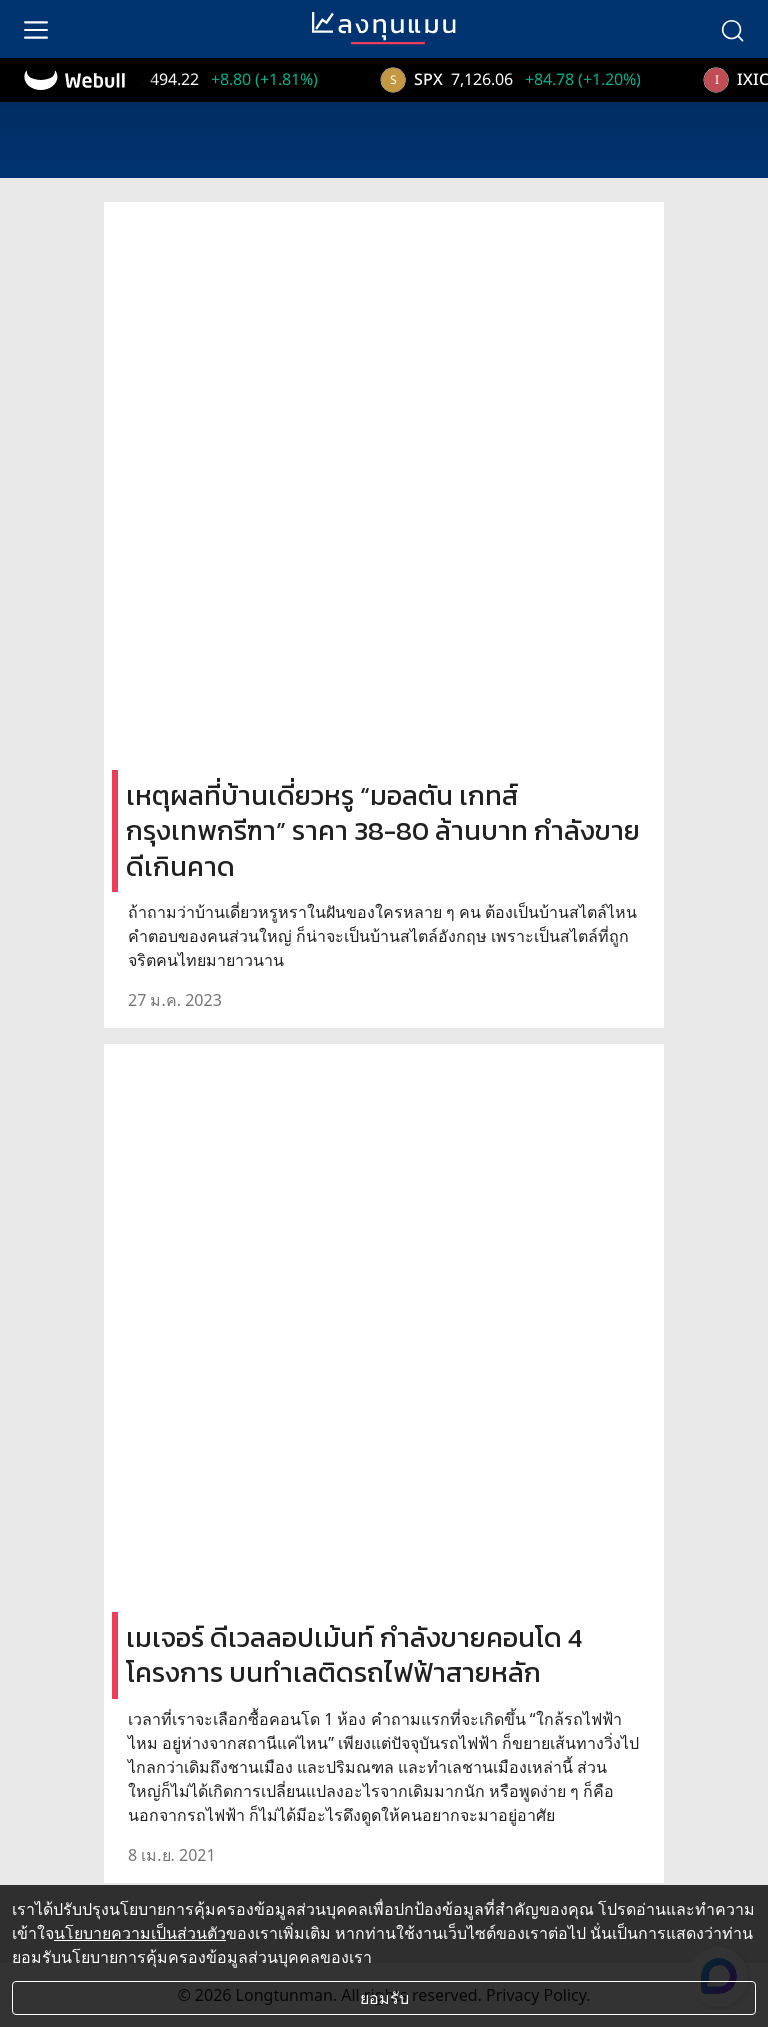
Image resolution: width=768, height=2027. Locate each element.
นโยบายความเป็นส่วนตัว (140, 1933)
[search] (732, 29)
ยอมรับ (384, 1998)
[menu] (36, 29)
